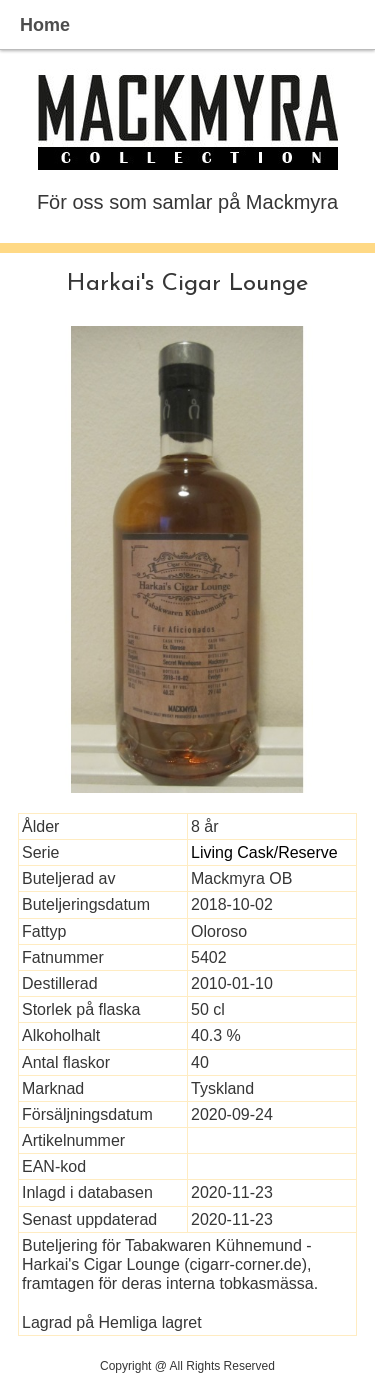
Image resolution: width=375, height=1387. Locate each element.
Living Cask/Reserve (264, 852)
